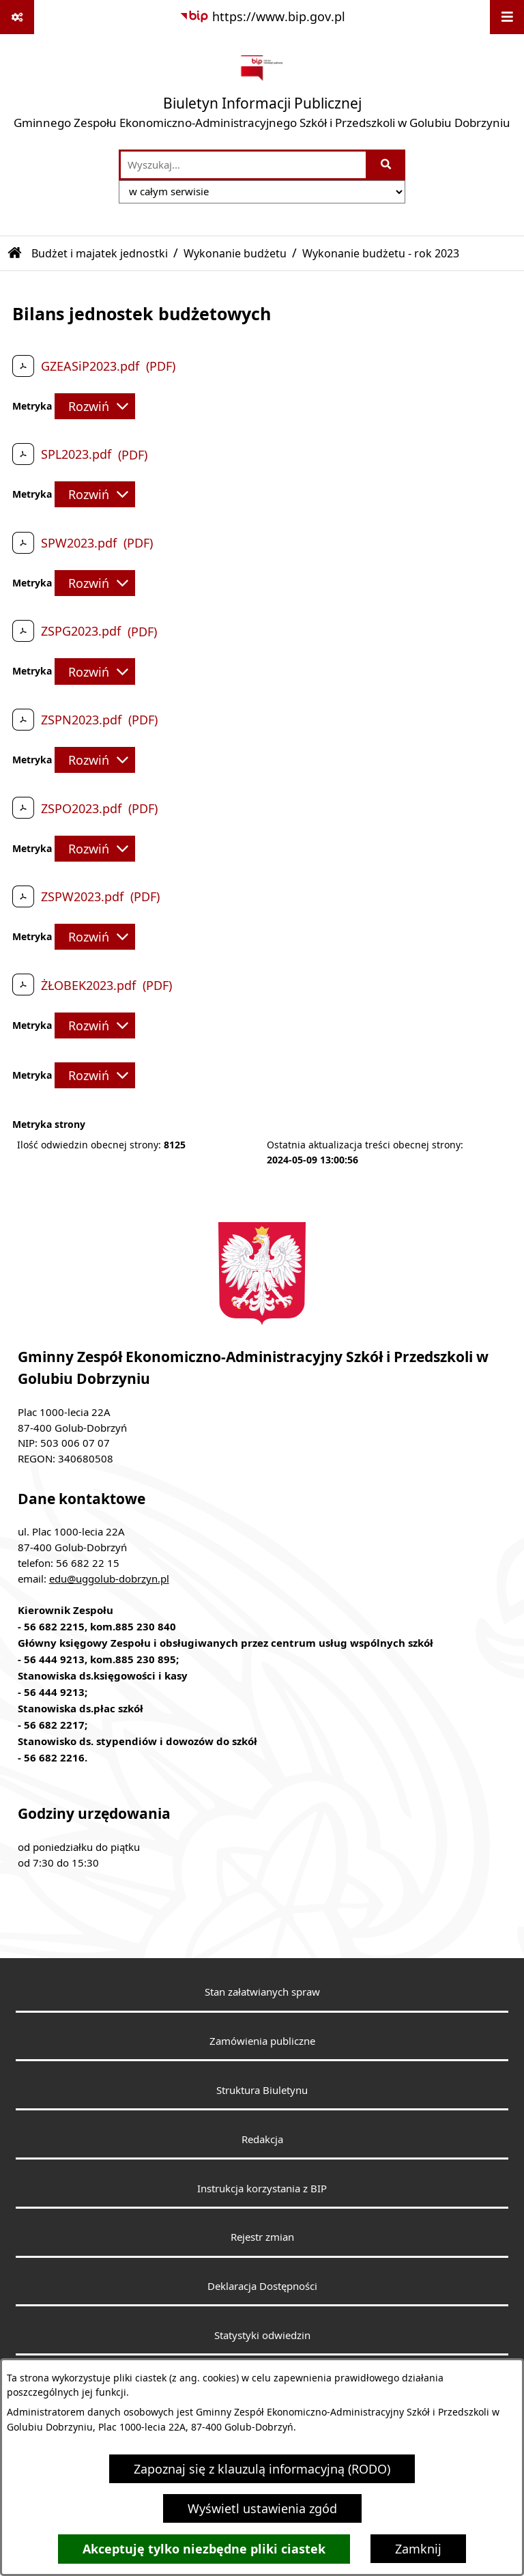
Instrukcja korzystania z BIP (262, 2188)
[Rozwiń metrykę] (95, 406)
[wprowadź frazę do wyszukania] (243, 165)
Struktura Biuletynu (262, 2090)
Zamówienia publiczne (262, 2041)
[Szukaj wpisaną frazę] (386, 165)
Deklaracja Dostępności (262, 2286)
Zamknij (418, 2548)
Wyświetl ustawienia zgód (262, 2508)
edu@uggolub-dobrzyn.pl (109, 1578)
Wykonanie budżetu (235, 253)
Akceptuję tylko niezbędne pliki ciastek (204, 2549)
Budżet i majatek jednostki (99, 253)
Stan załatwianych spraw (262, 1991)
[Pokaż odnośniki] (17, 17)
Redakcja (262, 2139)
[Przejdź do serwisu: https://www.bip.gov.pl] (262, 16)
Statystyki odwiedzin (262, 2335)
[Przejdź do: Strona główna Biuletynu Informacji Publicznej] (15, 253)
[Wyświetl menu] (507, 17)
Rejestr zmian (262, 2237)
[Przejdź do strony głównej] (262, 91)
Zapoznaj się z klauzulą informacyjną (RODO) (262, 2469)
